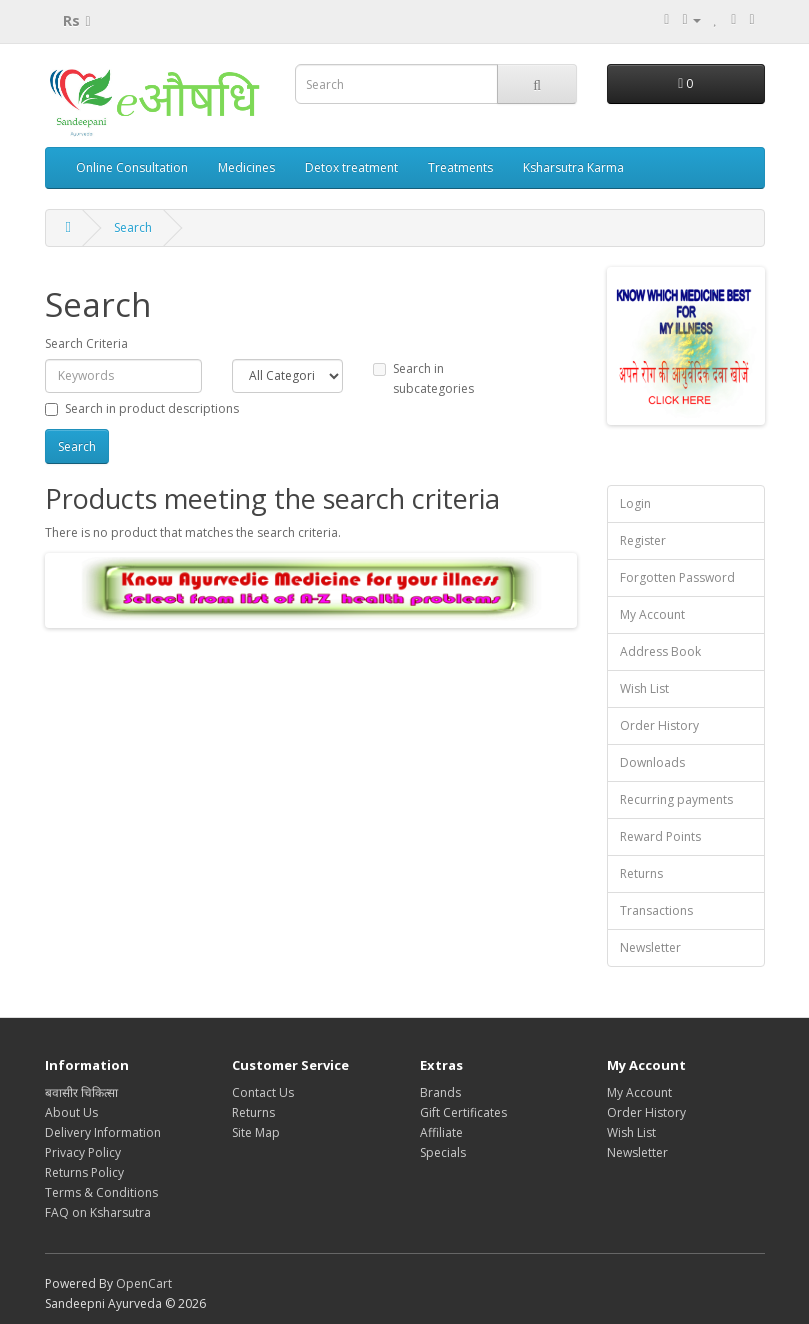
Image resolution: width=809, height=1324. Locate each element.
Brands (440, 1092)
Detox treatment (351, 167)
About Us (71, 1112)
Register (643, 540)
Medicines (246, 167)
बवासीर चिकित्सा (81, 1092)
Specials (443, 1152)
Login (635, 503)
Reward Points (660, 836)
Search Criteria (86, 343)
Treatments (460, 167)
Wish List (644, 688)
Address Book (660, 651)
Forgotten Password (677, 577)
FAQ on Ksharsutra (98, 1212)
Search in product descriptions (142, 408)
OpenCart (144, 1283)
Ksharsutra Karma (573, 167)
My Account (652, 614)
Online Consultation (132, 167)
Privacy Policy (83, 1152)
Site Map (256, 1132)
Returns (641, 873)
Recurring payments (676, 799)
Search (133, 227)
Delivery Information (103, 1132)
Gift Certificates (463, 1112)
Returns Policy (84, 1172)
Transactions (656, 910)
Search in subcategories (423, 378)
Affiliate (441, 1132)
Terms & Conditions (101, 1192)
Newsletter (650, 947)
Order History (659, 725)
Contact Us (263, 1092)
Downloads (652, 762)
